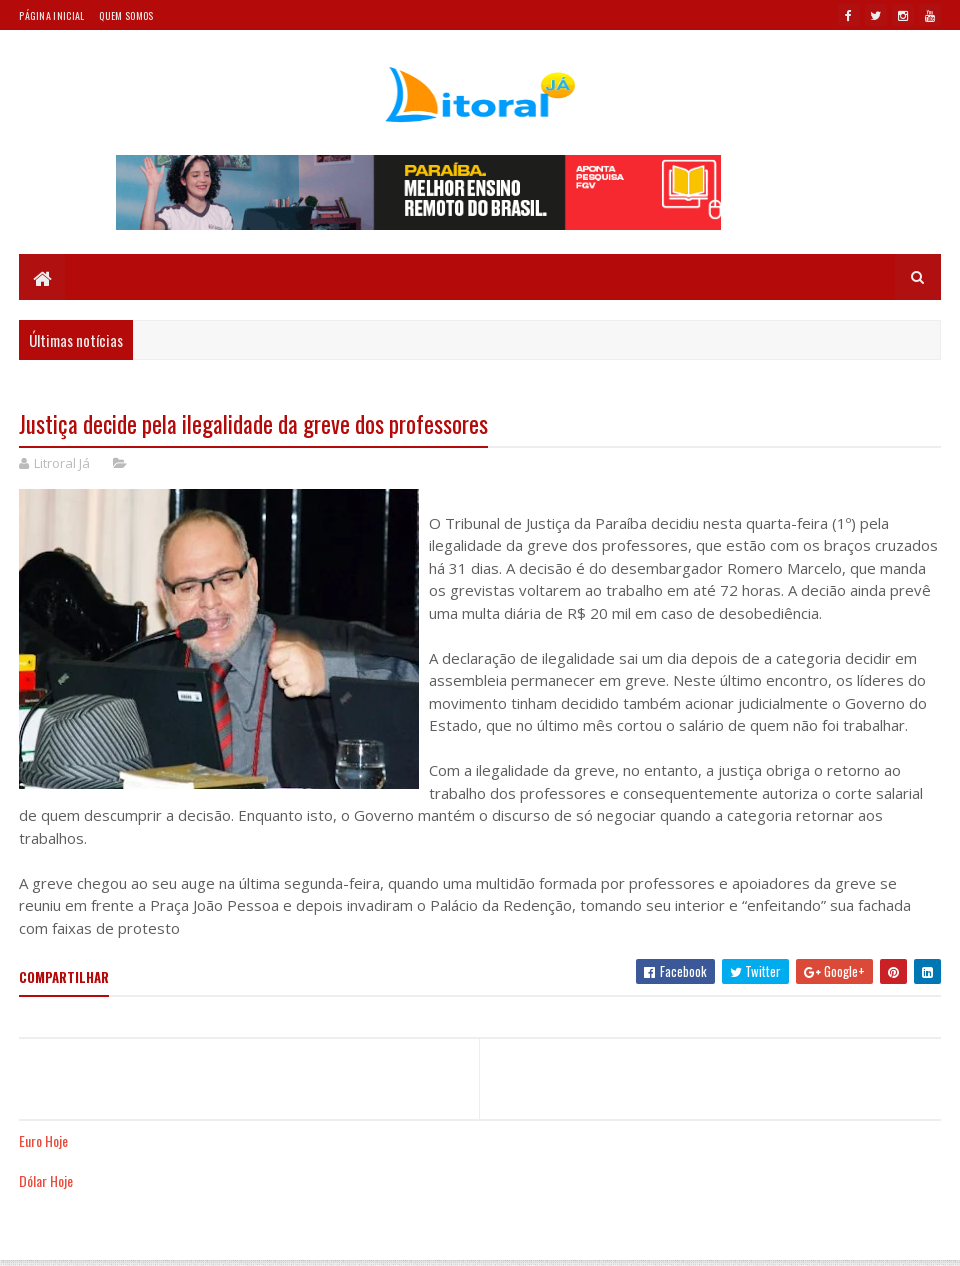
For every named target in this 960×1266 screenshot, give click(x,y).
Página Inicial (51, 15)
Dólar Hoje (46, 1180)
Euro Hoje (43, 1140)
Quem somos (126, 15)
